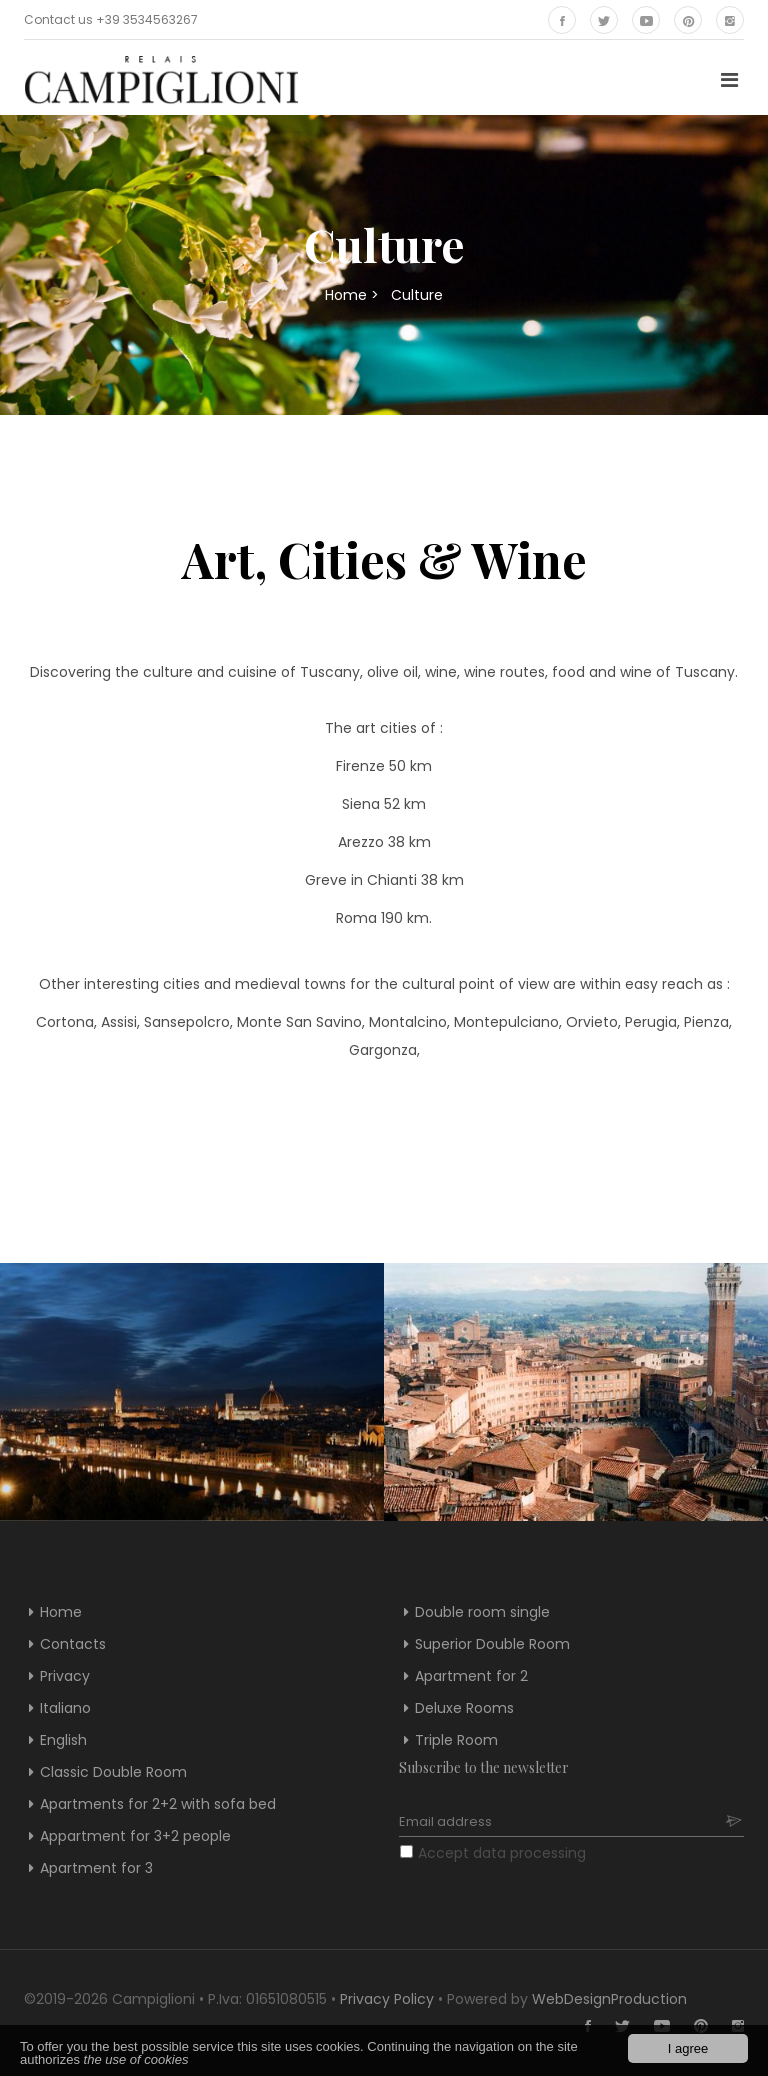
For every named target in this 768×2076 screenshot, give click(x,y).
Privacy (65, 1676)
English (63, 1740)
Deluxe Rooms (464, 1708)
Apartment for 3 (96, 1868)
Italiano (65, 1708)
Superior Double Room (492, 1644)
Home (346, 295)
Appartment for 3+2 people (135, 1836)
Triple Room (456, 1740)
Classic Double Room (113, 1772)
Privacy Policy (387, 1999)
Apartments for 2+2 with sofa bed (158, 1804)
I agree (688, 2048)
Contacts (73, 1644)
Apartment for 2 (471, 1676)
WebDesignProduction (609, 1999)
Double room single (482, 1612)
